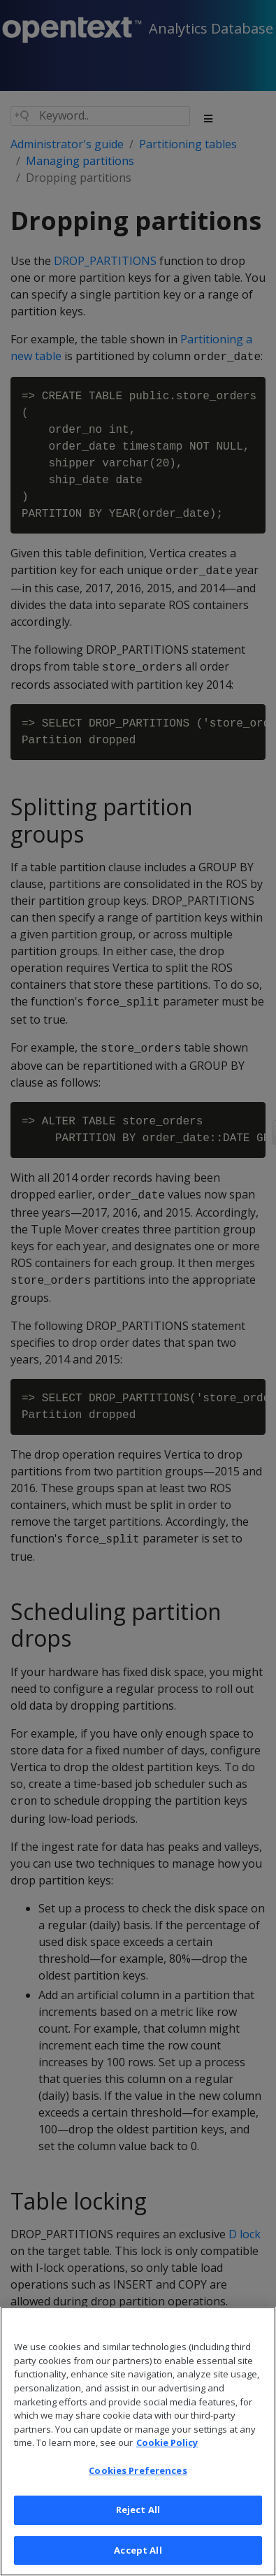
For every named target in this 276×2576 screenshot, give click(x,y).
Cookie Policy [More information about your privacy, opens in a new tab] (167, 2460)
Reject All (138, 2527)
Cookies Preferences (138, 2488)
